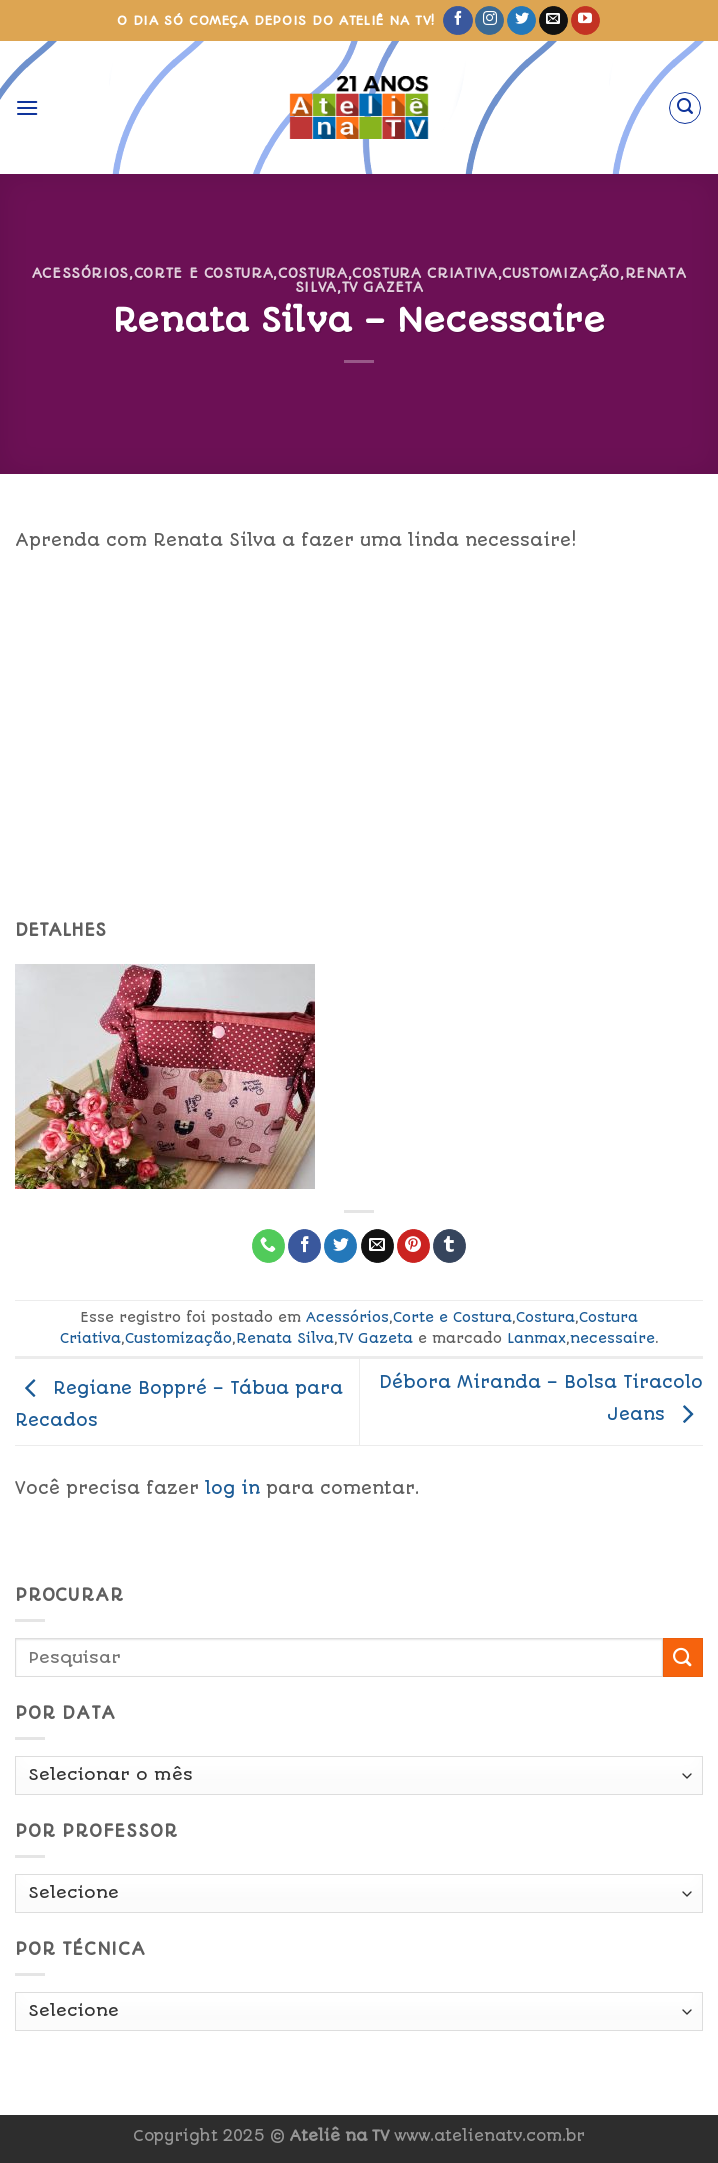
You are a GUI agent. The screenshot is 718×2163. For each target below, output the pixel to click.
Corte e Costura (204, 273)
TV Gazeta (383, 287)
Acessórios (80, 273)
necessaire (612, 1338)
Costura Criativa (424, 273)
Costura (313, 273)
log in (232, 1488)
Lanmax (536, 1338)
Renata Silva (285, 1338)
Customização (561, 273)
